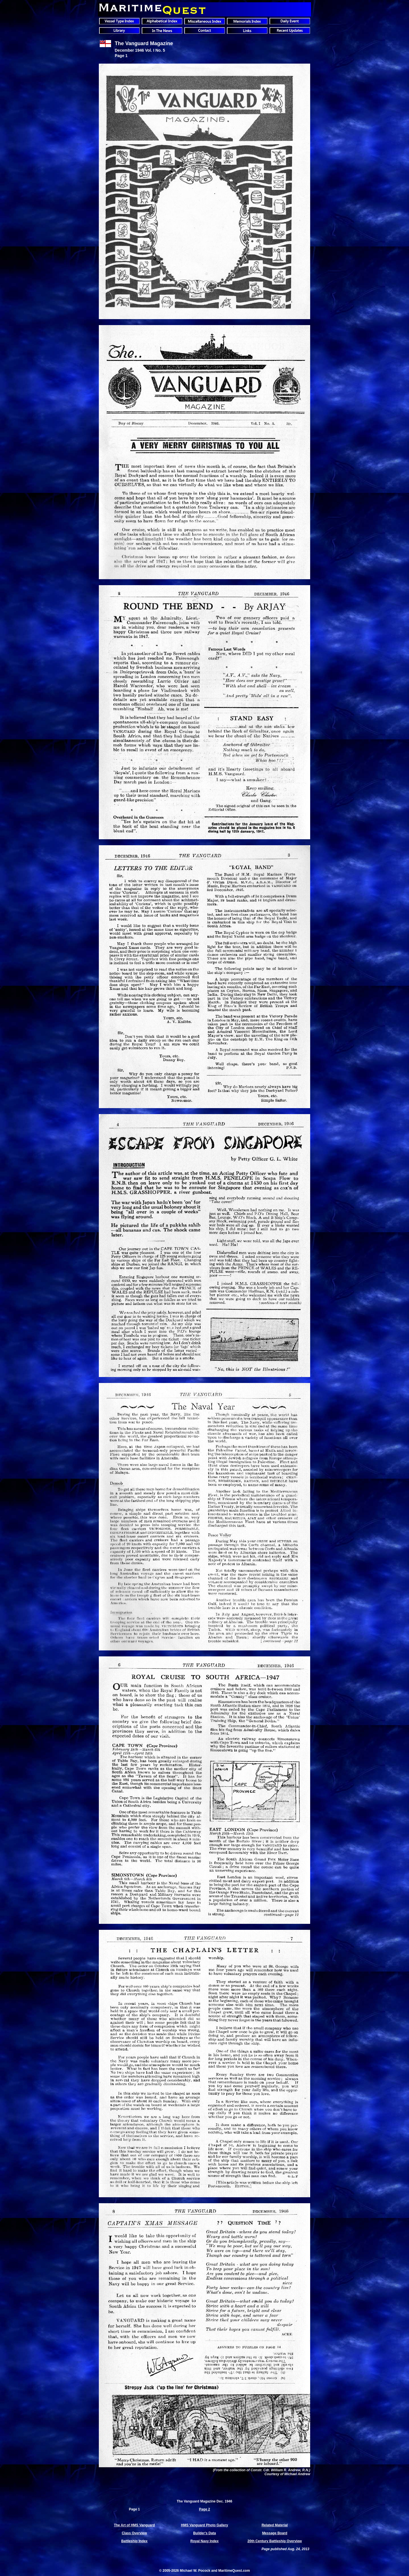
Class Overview (134, 2533)
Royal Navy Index (204, 2541)
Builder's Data (204, 2533)
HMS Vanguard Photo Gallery (204, 2525)
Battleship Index (134, 2541)
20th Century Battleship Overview (274, 2541)
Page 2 (204, 2509)
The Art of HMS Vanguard (134, 2525)
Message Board (274, 2533)
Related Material (275, 2525)
